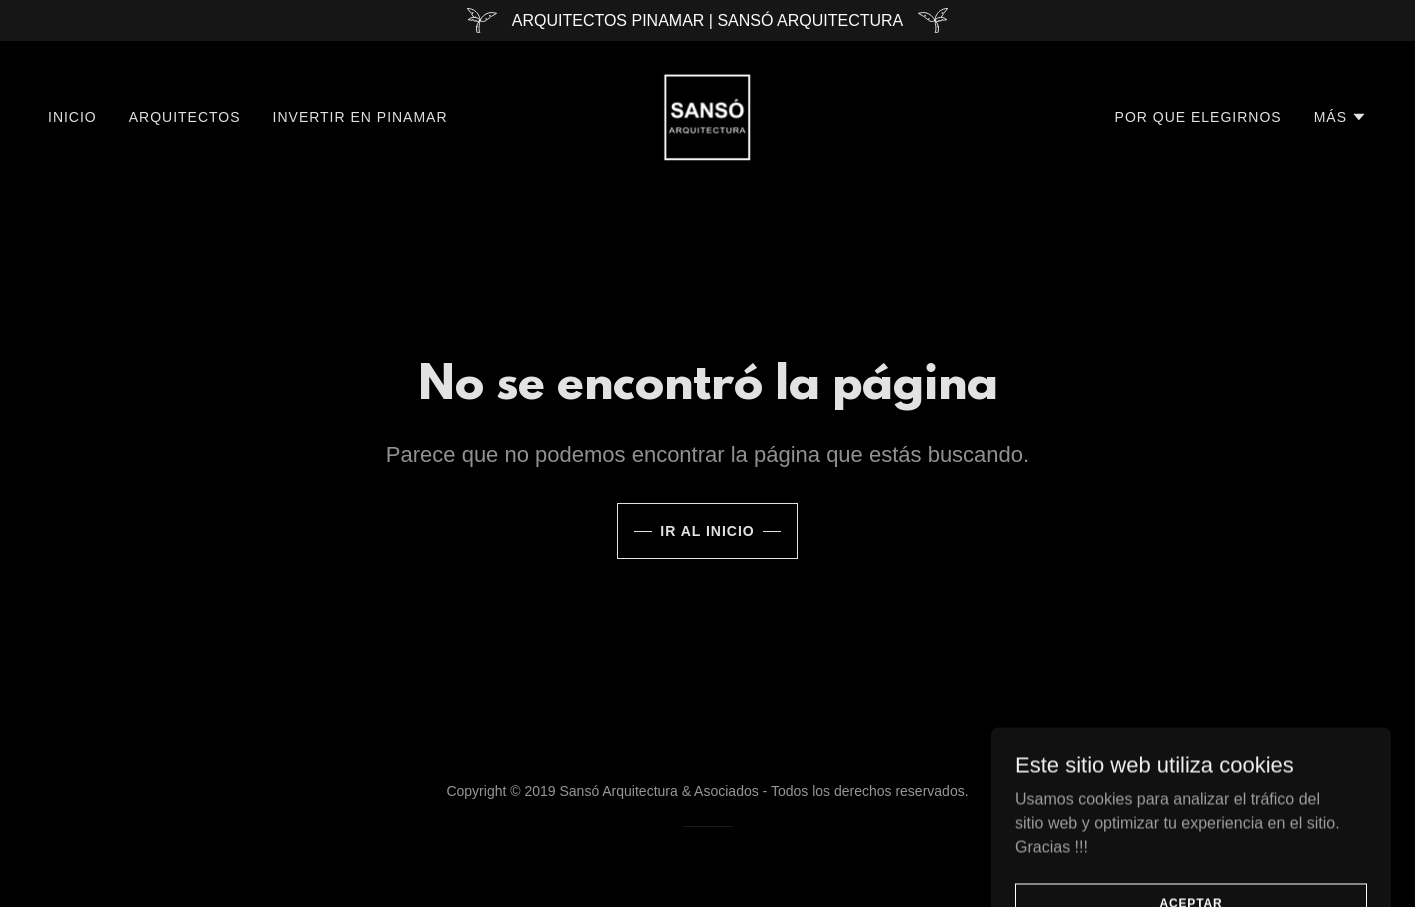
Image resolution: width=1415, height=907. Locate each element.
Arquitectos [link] (185, 117)
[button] (1340, 117)
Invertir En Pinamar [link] (360, 117)
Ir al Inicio (707, 531)
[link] (707, 115)
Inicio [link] (72, 117)
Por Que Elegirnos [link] (1198, 117)
